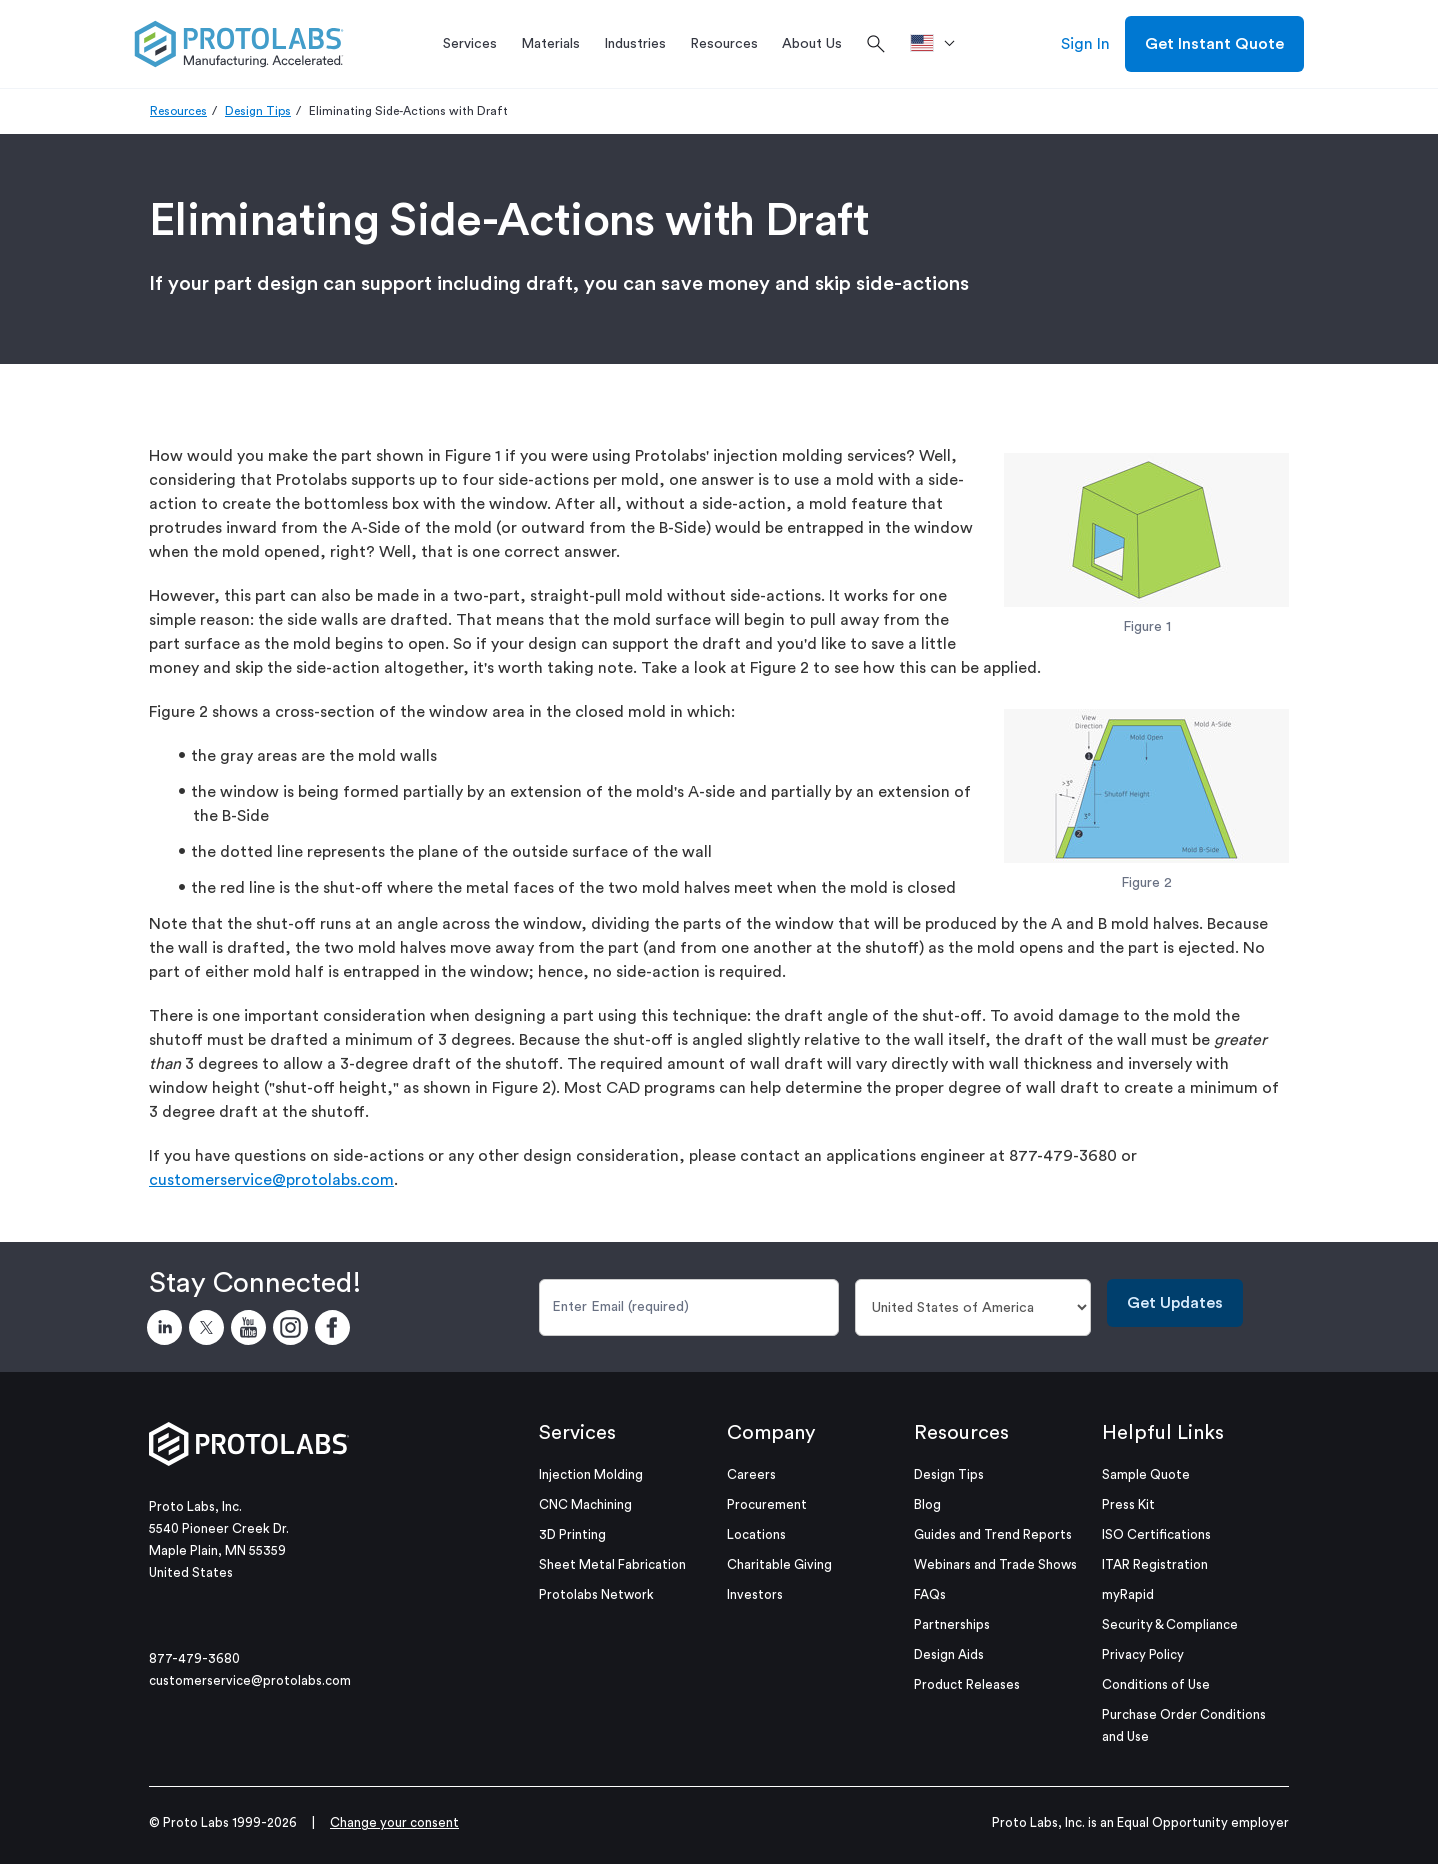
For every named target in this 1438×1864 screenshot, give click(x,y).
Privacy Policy (1143, 1654)
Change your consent (394, 1822)
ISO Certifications (1156, 1534)
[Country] (973, 1307)
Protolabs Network (596, 1594)
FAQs (930, 1594)
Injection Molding (591, 1474)
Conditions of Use (1156, 1684)
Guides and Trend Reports (993, 1534)
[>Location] (939, 44)
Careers (751, 1474)
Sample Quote (1146, 1474)
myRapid (1128, 1594)
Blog (927, 1504)
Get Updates (1175, 1303)
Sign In (1085, 44)
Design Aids (949, 1654)
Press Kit (1128, 1504)
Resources (178, 111)
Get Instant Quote (1214, 44)
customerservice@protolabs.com (271, 1180)
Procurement (767, 1504)
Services (577, 1433)
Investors (755, 1594)
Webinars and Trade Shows (995, 1564)
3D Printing (572, 1534)
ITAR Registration (1155, 1564)
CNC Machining (585, 1504)
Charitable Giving (779, 1564)
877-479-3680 (194, 1658)
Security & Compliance (1170, 1624)
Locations (756, 1534)
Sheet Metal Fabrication (612, 1564)
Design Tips (258, 111)
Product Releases (967, 1684)
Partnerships (952, 1624)
